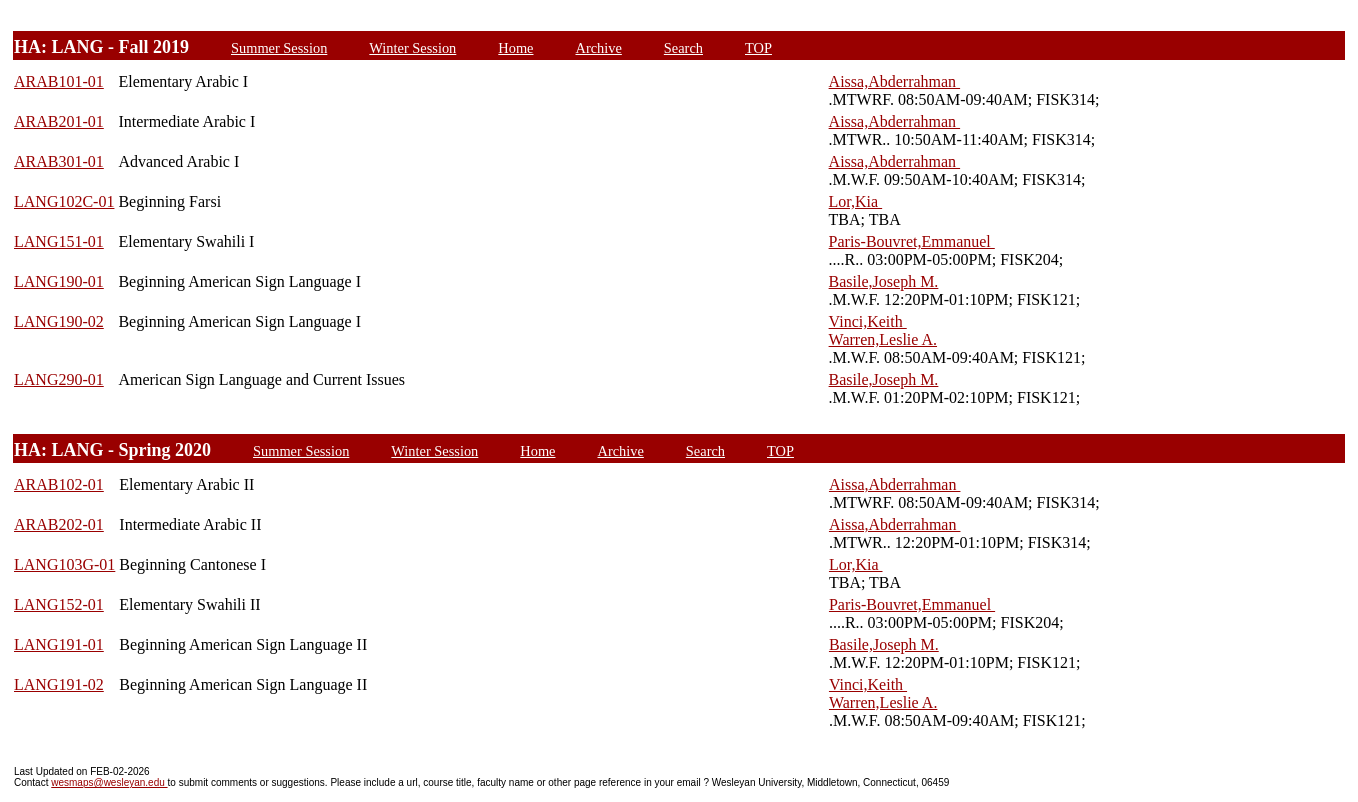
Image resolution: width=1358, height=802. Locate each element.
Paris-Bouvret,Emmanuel (912, 241)
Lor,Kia (856, 201)
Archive (598, 48)
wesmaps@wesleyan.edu (109, 782)
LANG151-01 (59, 241)
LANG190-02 (59, 321)
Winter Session (412, 48)
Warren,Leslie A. (883, 339)
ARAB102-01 (59, 484)
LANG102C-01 (64, 201)
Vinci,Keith (868, 321)
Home (515, 48)
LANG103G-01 (64, 564)
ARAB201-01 (59, 121)
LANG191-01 (59, 644)
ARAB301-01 (59, 161)
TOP (758, 48)
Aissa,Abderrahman (895, 81)
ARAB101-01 (59, 81)
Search (683, 48)
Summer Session (279, 48)
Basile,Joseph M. (884, 281)
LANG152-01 (59, 604)
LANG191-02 (59, 684)
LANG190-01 (59, 281)
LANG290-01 (59, 379)
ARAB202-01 (59, 524)
